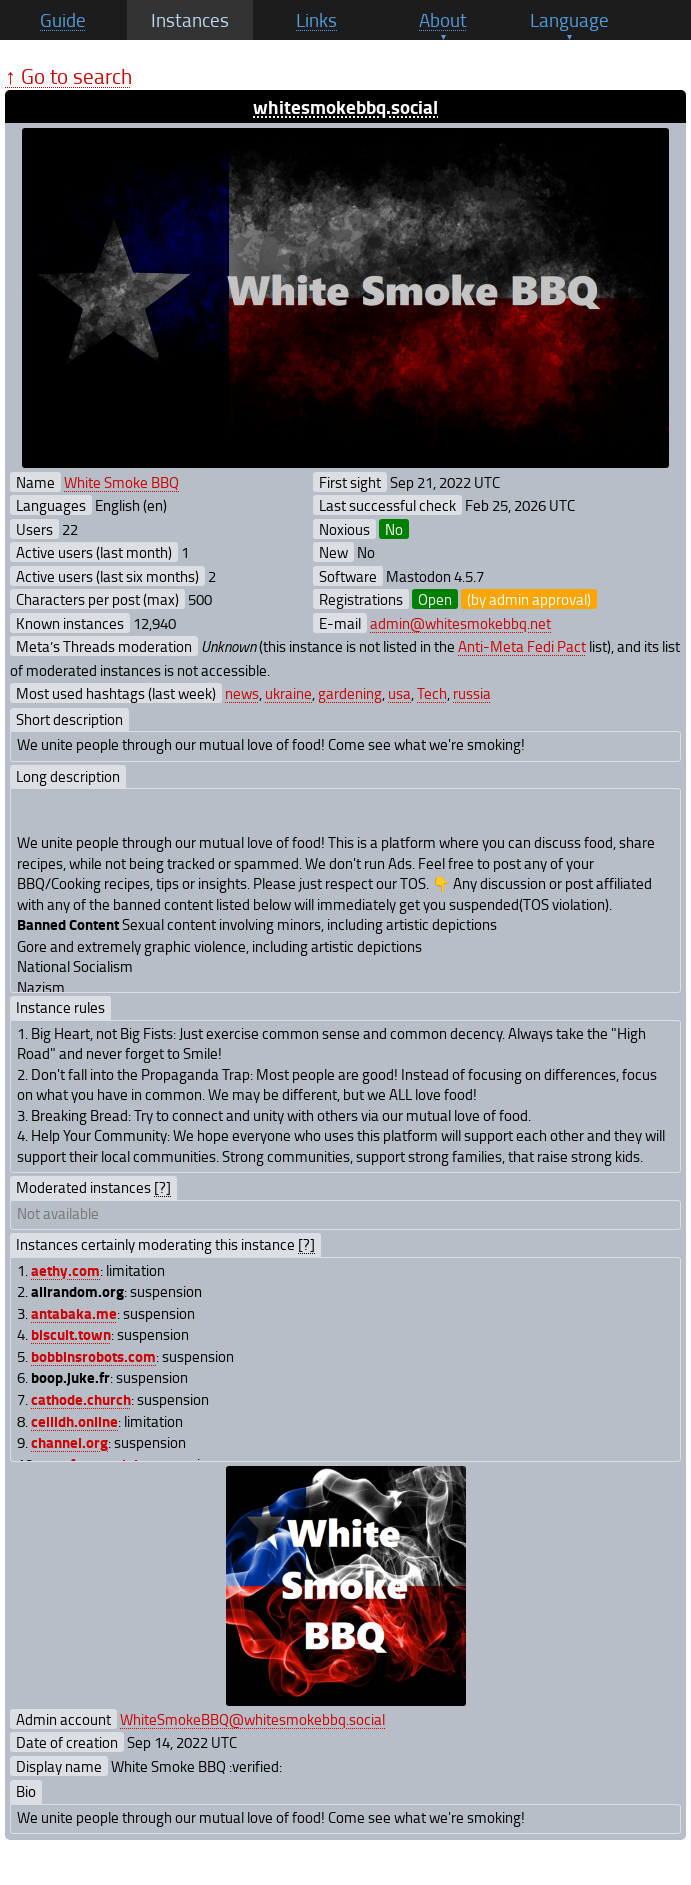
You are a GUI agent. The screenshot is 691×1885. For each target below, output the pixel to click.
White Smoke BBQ (121, 482)
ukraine (288, 693)
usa (399, 693)
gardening (350, 693)
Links (316, 20)
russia (472, 693)
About (443, 20)
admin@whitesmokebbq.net (460, 623)
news (242, 693)
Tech (432, 693)
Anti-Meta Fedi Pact (522, 646)
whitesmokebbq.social (345, 106)
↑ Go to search (68, 75)
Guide (63, 20)
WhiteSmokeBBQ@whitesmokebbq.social (252, 1719)
